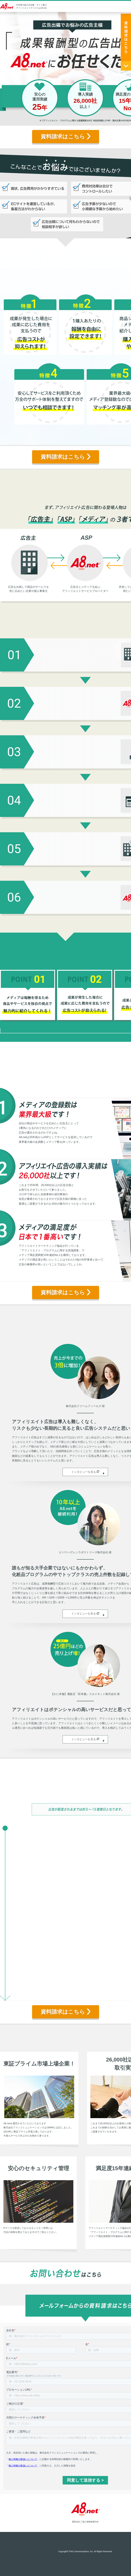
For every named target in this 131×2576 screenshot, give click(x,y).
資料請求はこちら (63, 137)
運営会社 (76, 2527)
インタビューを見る (83, 1475)
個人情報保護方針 (90, 2527)
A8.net (7, 6)
